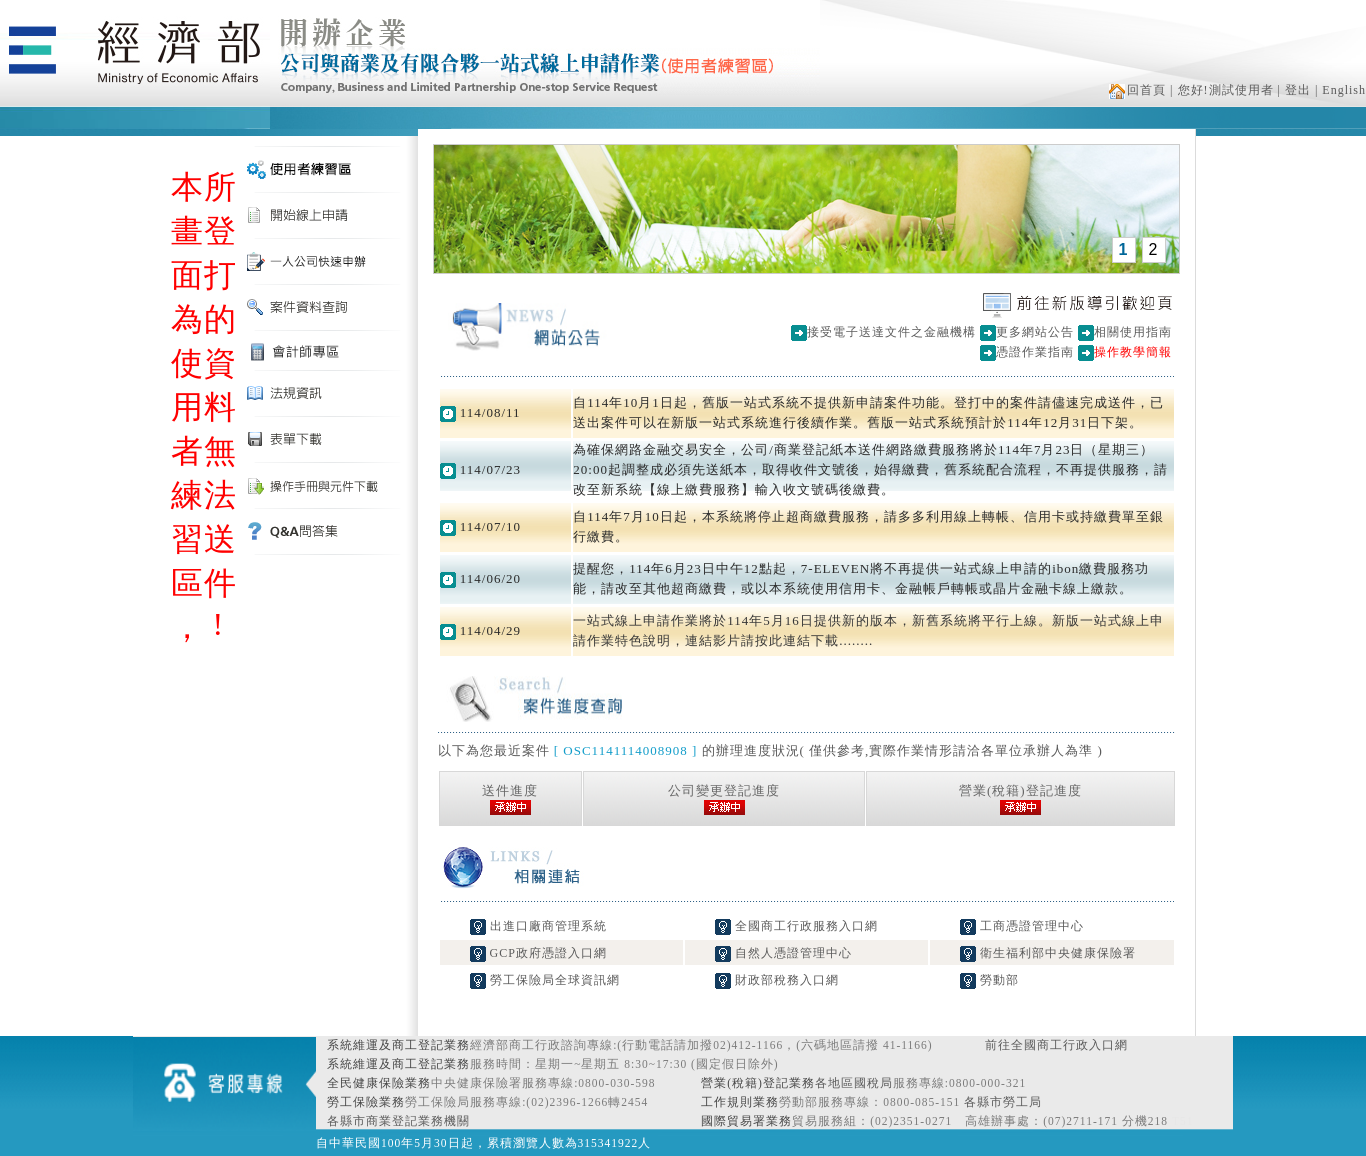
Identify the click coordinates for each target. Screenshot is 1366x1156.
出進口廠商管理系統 (538, 926)
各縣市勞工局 (1003, 1102)
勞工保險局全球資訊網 (545, 980)
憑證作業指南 (1035, 352)
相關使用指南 (1133, 332)
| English (1340, 90)
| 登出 (1294, 90)
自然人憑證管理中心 (783, 953)
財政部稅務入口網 (777, 980)
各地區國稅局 (854, 1083)
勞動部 (989, 980)
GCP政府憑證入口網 (538, 953)
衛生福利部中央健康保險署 (1048, 953)
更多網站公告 (1035, 332)
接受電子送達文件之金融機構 (891, 332)
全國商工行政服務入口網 (796, 926)
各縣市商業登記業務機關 (398, 1121)
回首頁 (1137, 90)
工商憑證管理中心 (1022, 926)
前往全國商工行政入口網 (1056, 1045)
